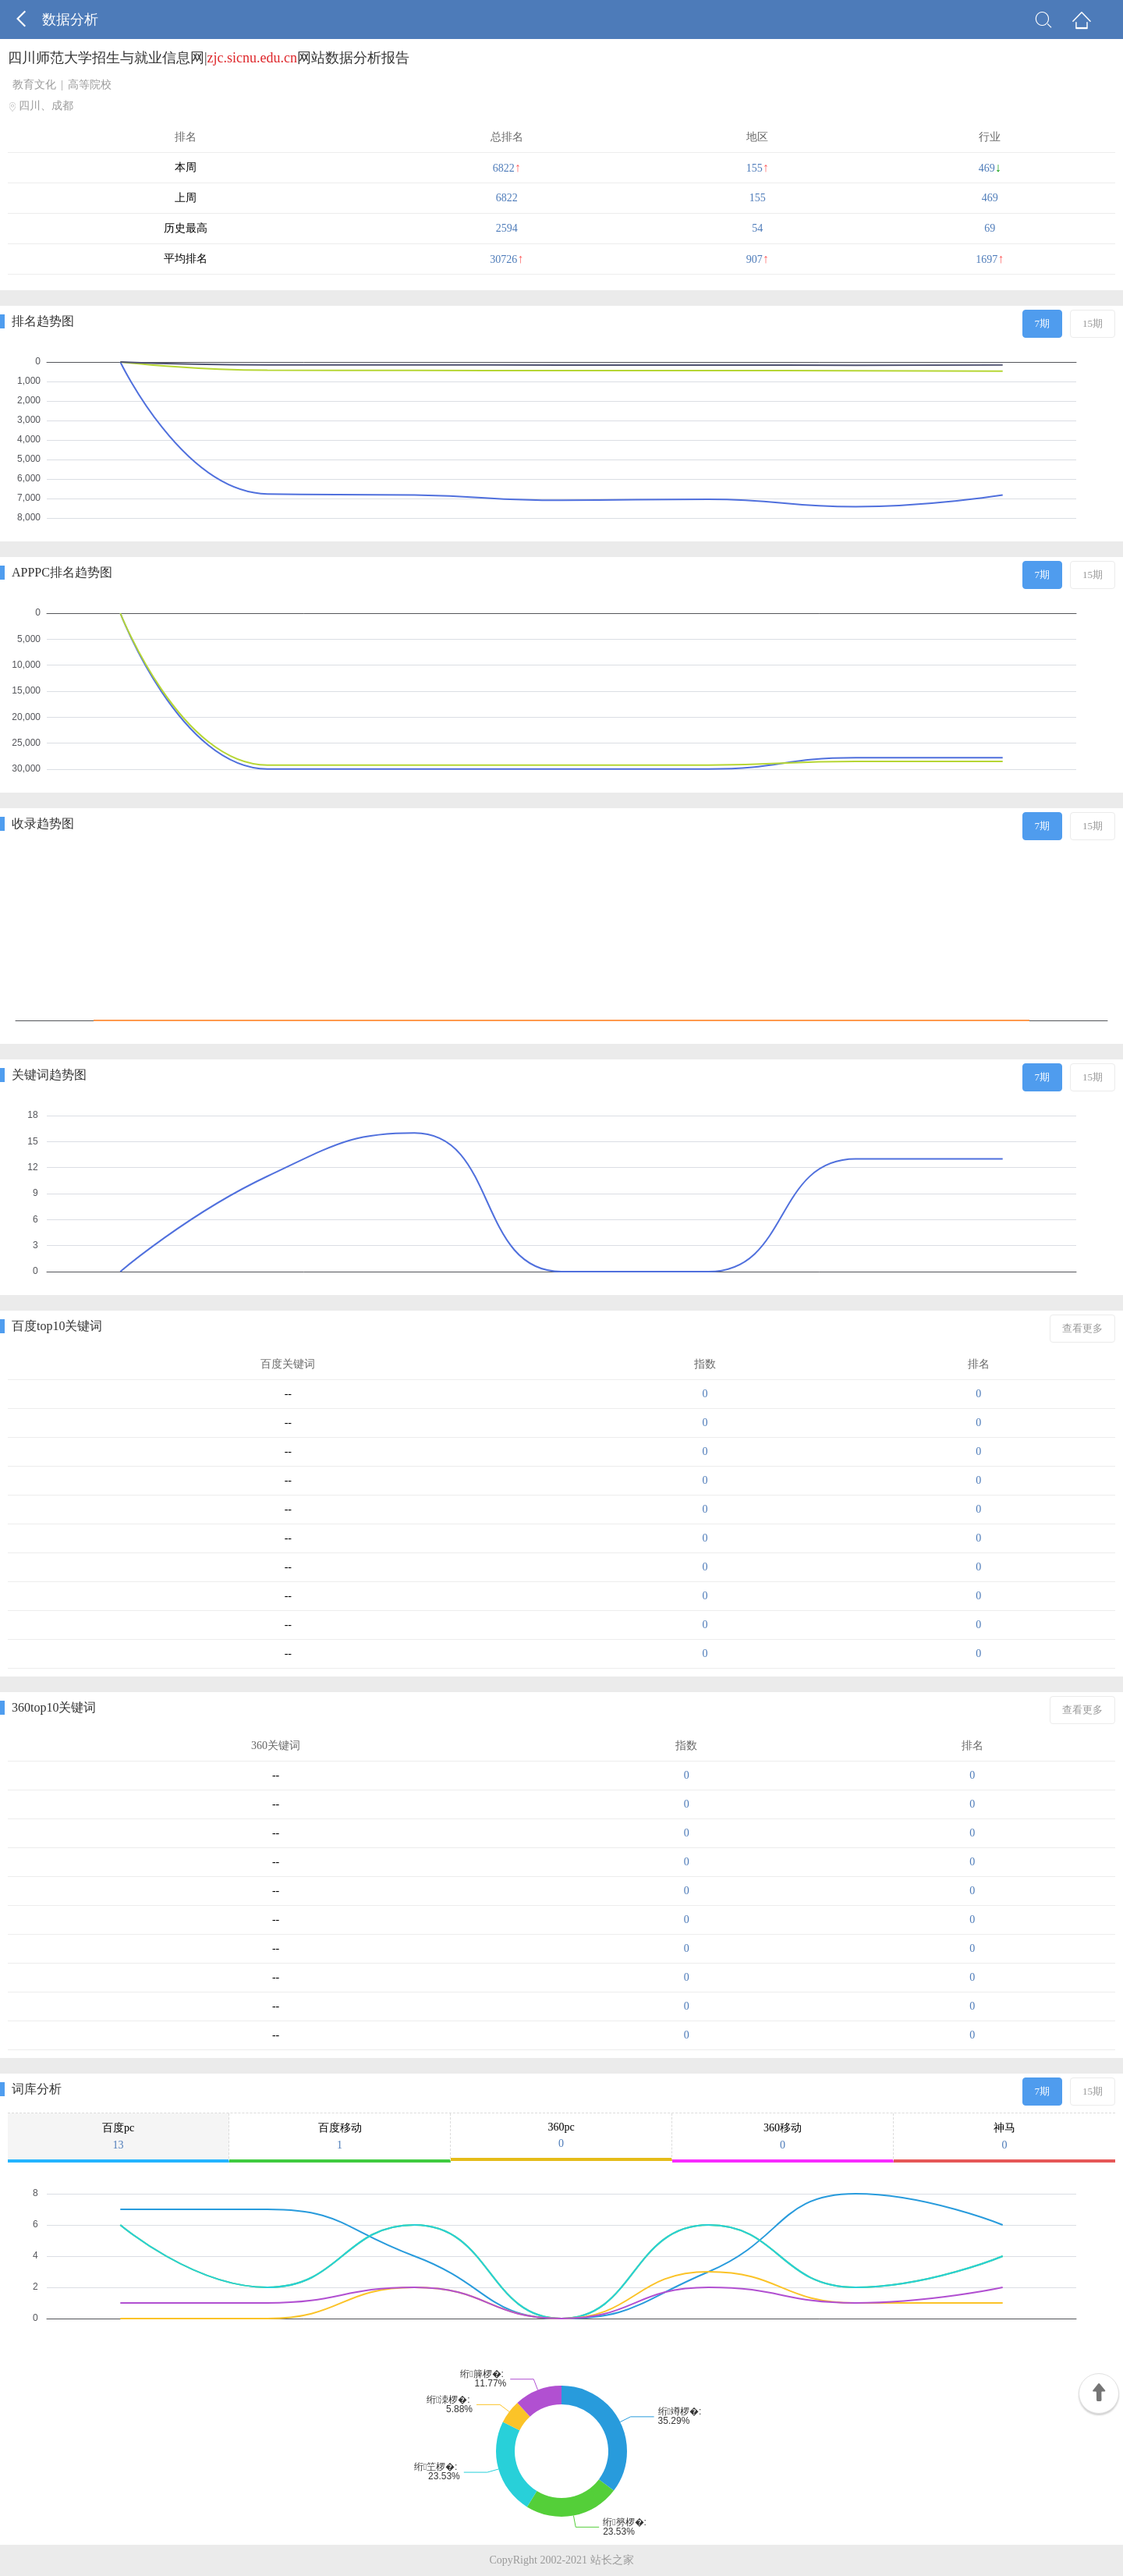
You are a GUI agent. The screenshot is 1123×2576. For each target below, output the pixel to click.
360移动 (782, 2137)
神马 (1004, 2137)
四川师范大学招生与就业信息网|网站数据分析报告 (208, 58)
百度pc (118, 2137)
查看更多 (1082, 1328)
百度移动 (339, 2137)
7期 (1042, 323)
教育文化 (34, 84)
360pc (561, 2135)
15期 (1092, 323)
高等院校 (90, 84)
